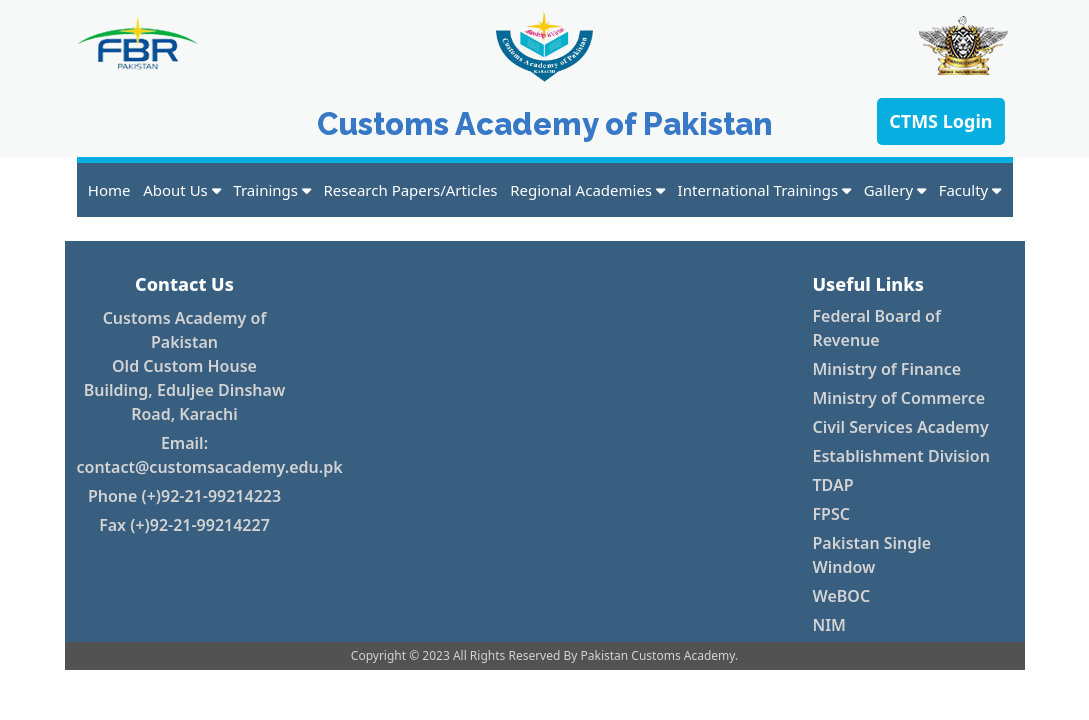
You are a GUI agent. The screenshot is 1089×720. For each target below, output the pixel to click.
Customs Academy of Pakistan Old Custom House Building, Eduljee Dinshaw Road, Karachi (184, 366)
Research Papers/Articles (411, 190)
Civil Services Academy (901, 427)
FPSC (831, 514)
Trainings (272, 190)
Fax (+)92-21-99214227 (184, 525)
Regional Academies (587, 190)
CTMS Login (940, 121)
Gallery (895, 190)
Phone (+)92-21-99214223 (184, 496)
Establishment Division (901, 456)
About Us (182, 190)
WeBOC (842, 596)
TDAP (833, 485)
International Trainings (764, 190)
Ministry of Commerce (899, 398)
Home (109, 190)
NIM (829, 625)
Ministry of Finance (887, 369)
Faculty (970, 190)
